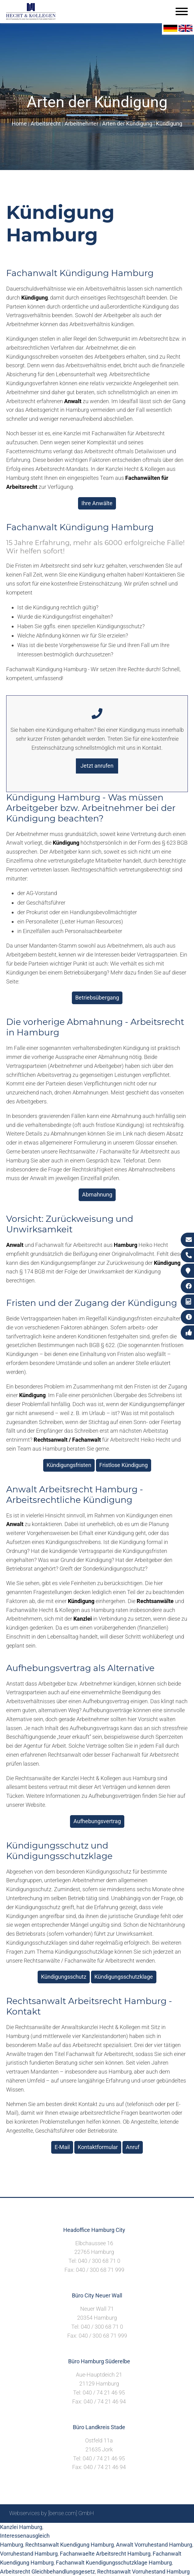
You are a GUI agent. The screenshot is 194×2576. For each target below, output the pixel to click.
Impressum (113, 2530)
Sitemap (67, 2530)
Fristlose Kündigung (123, 1465)
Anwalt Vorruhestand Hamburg (154, 2544)
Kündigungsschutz (63, 1976)
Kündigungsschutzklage (123, 1976)
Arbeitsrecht (46, 123)
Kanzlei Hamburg (21, 2527)
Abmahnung (97, 1194)
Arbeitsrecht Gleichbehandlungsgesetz (47, 2571)
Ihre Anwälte (97, 503)
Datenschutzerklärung (158, 2530)
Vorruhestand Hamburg (29, 2553)
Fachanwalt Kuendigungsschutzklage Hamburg (114, 2562)
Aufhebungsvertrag (97, 1821)
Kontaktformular (98, 2147)
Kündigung (169, 123)
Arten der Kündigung (127, 123)
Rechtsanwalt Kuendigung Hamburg (69, 2544)
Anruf (132, 2147)
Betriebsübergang (97, 997)
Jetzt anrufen (97, 765)
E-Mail (62, 2147)
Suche (88, 2530)
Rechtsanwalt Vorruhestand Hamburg (143, 2571)
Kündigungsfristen (69, 1465)
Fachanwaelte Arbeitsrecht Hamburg (105, 2553)
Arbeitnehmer (81, 123)
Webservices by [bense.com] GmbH (51, 2513)
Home (19, 123)
